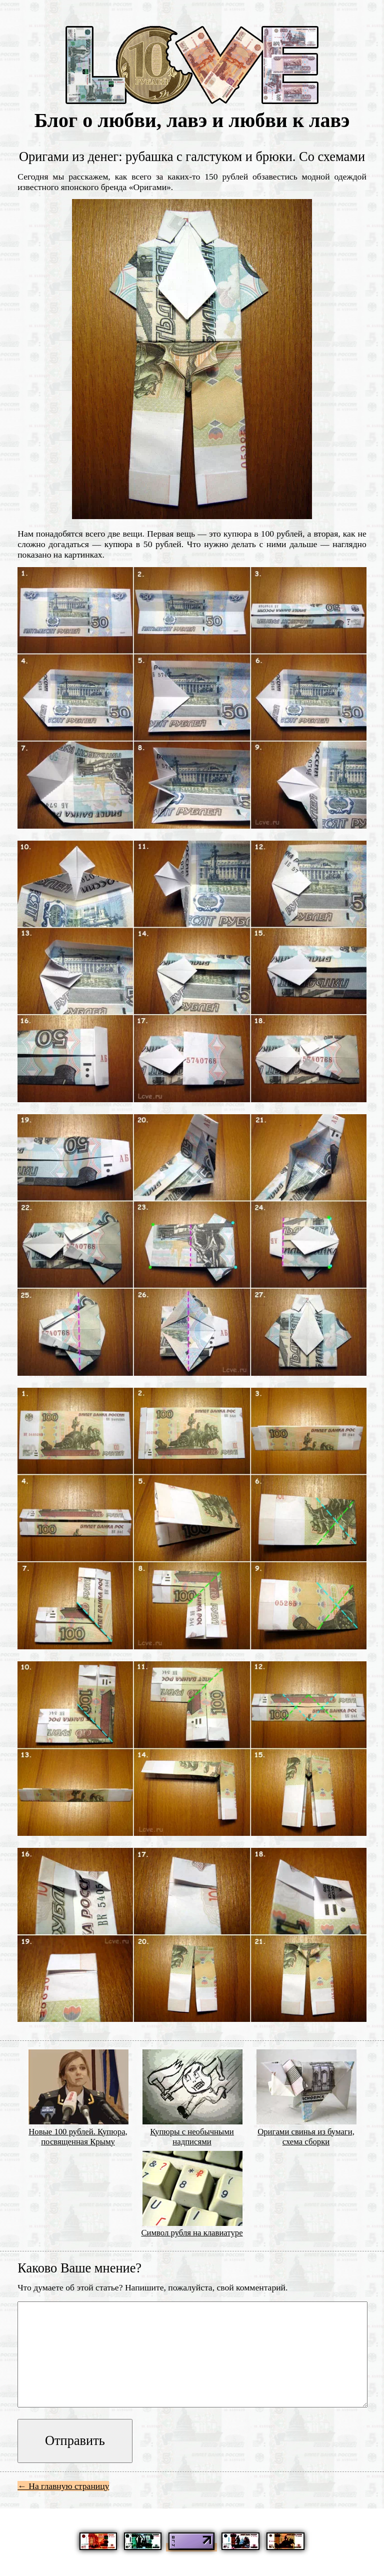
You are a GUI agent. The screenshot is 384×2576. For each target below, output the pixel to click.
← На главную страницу (63, 2486)
